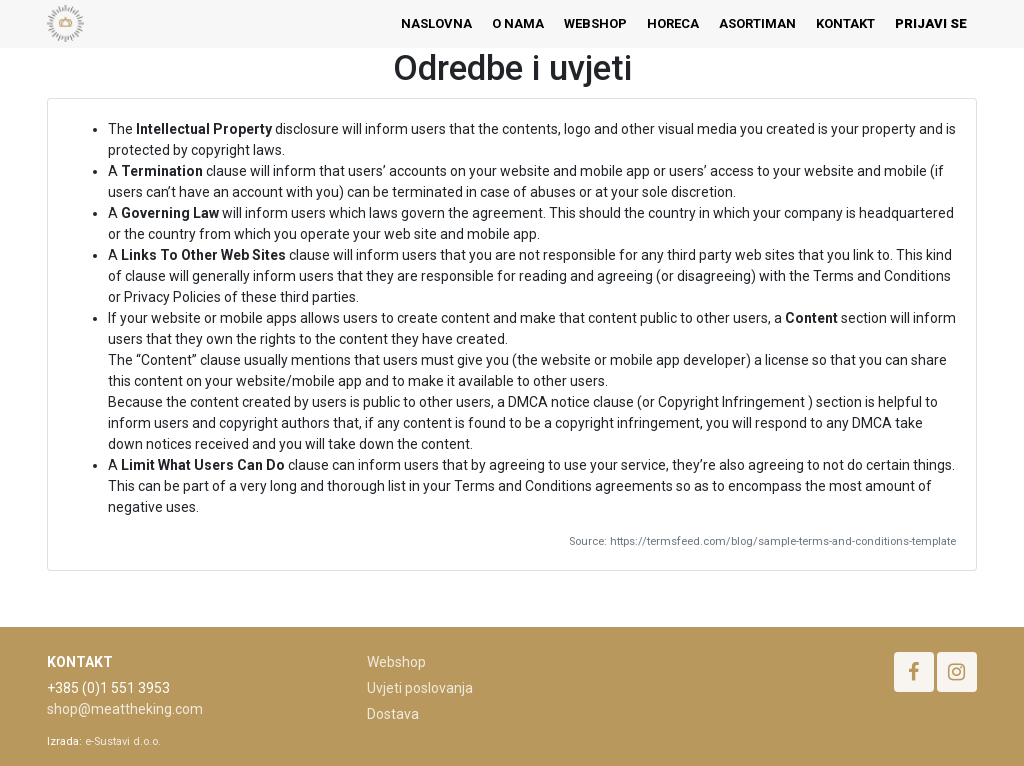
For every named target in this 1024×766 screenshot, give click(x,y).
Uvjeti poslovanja (420, 688)
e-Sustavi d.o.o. (123, 741)
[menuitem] (436, 24)
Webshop (396, 662)
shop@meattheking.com (125, 709)
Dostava (393, 714)
